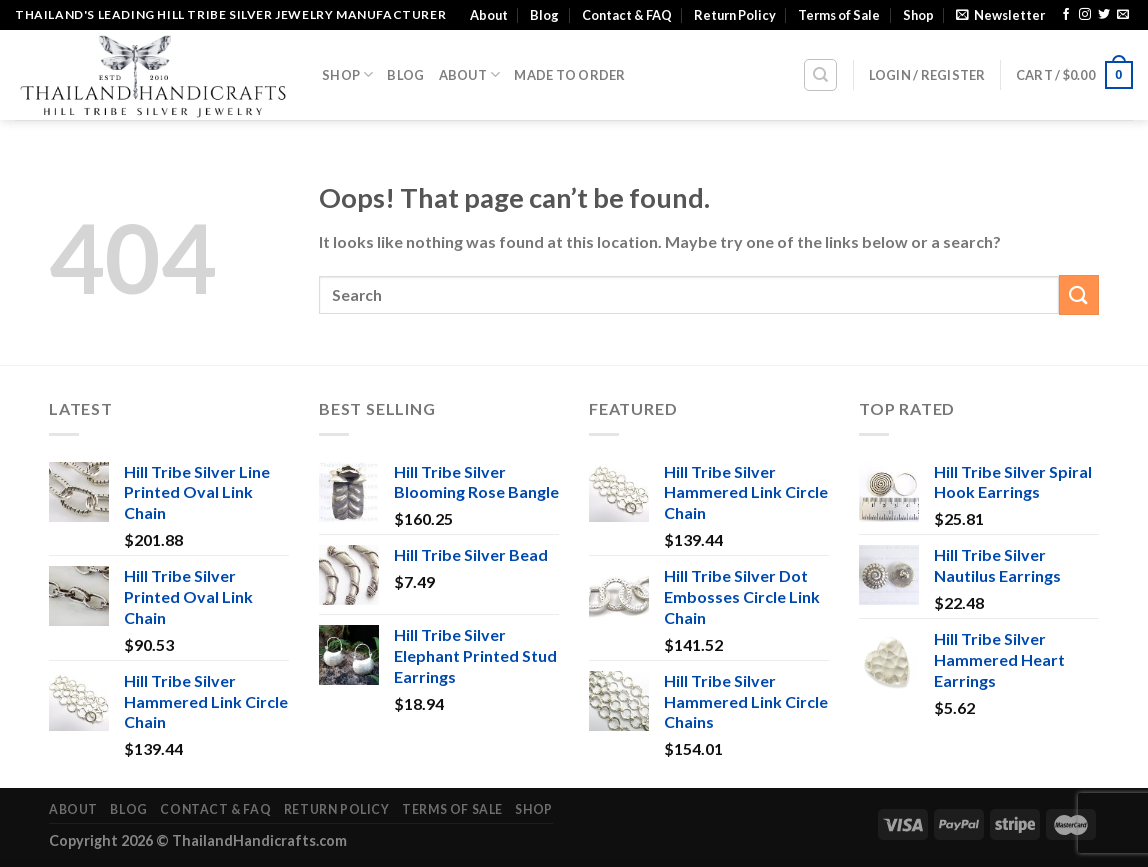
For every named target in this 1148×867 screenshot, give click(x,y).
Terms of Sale (839, 15)
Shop (918, 15)
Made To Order (569, 75)
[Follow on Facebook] (1066, 15)
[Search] (820, 75)
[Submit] (1079, 294)
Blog (544, 15)
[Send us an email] (1123, 15)
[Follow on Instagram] (1085, 15)
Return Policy (735, 15)
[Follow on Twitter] (1104, 15)
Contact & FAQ (627, 15)
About (489, 15)
